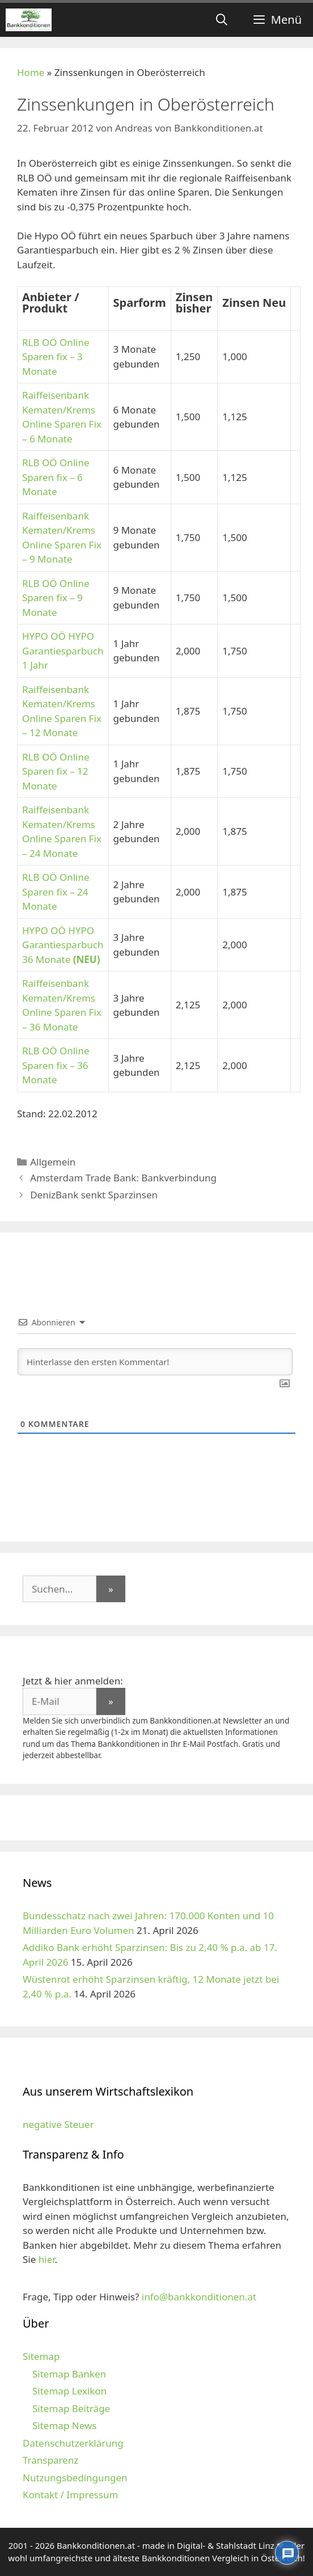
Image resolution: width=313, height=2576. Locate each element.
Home (30, 72)
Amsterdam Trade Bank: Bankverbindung (123, 1177)
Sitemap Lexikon (69, 2390)
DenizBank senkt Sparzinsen (94, 1194)
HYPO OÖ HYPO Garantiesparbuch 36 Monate (63, 945)
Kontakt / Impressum (70, 2494)
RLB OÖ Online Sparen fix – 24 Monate (56, 892)
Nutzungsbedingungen (75, 2477)
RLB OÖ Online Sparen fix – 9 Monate (56, 598)
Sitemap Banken (69, 2373)
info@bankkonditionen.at (199, 2296)
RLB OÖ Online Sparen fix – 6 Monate (56, 477)
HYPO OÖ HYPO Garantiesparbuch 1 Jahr (63, 651)
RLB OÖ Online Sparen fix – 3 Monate (56, 357)
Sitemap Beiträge (71, 2408)
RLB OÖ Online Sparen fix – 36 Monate (56, 1065)
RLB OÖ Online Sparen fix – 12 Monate (56, 771)
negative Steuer (58, 2124)
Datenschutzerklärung (73, 2443)
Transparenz (50, 2460)
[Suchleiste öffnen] (221, 20)
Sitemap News (64, 2425)
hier (47, 2259)
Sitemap (41, 2356)
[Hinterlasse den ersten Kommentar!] (155, 1361)
